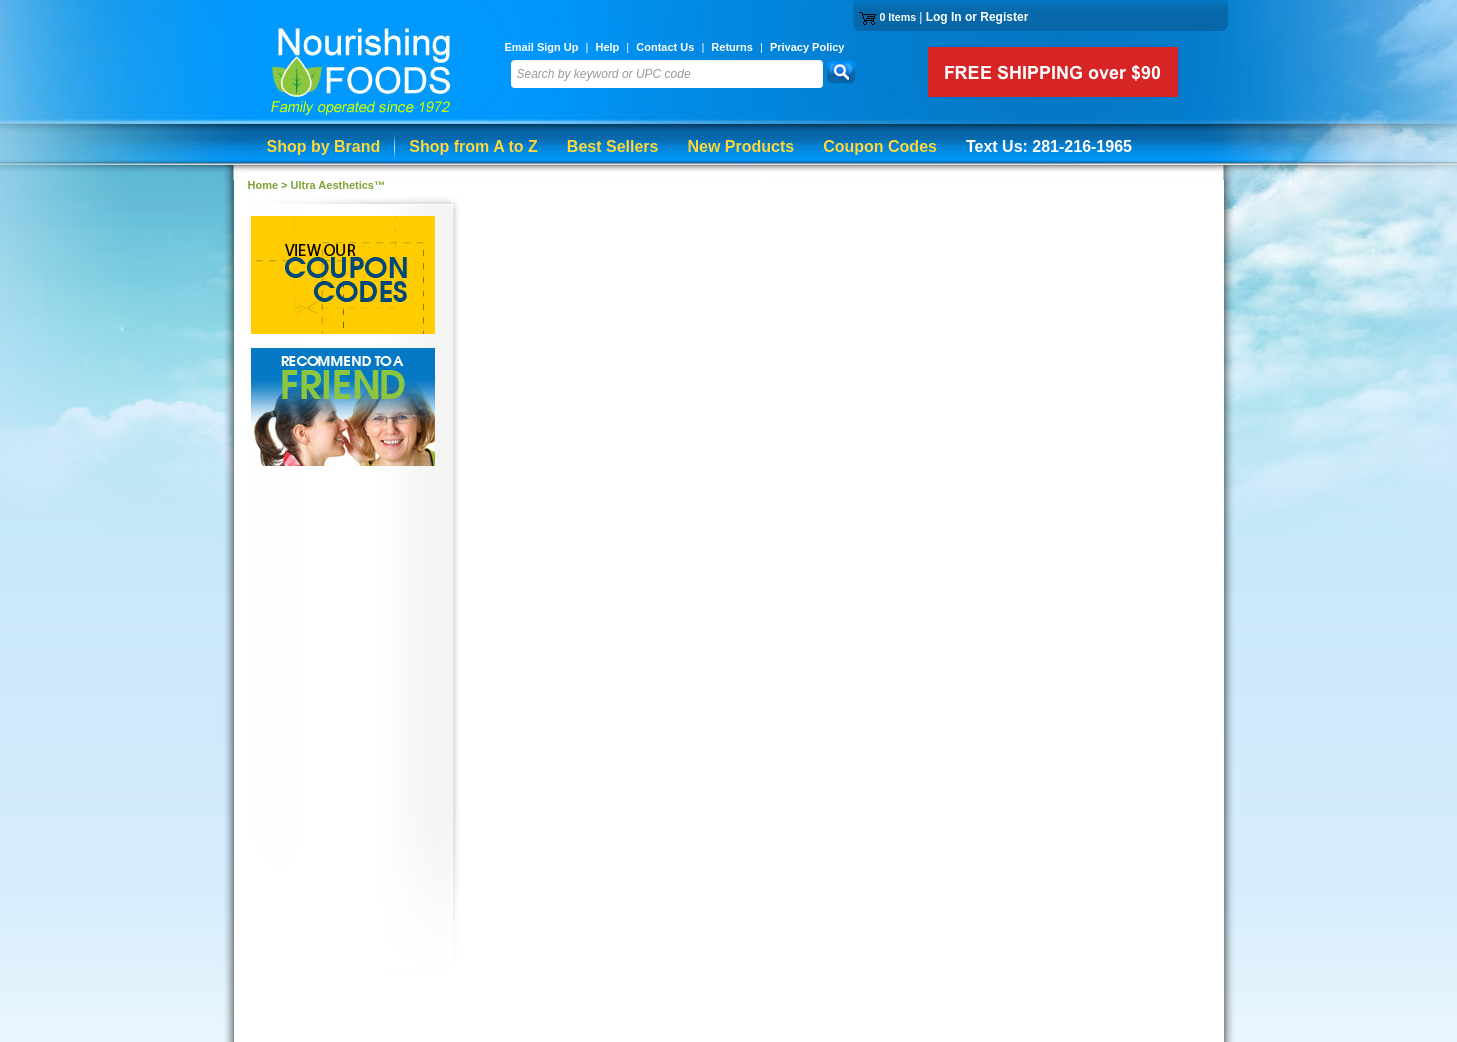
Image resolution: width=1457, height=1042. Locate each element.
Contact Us (665, 47)
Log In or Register (977, 17)
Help (607, 47)
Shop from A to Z (473, 146)
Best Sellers (613, 146)
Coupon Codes (880, 146)
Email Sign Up (542, 47)
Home (263, 185)
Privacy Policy (807, 47)
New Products (740, 146)
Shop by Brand (324, 146)
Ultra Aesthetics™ (338, 185)
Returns (732, 47)
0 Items (897, 17)
